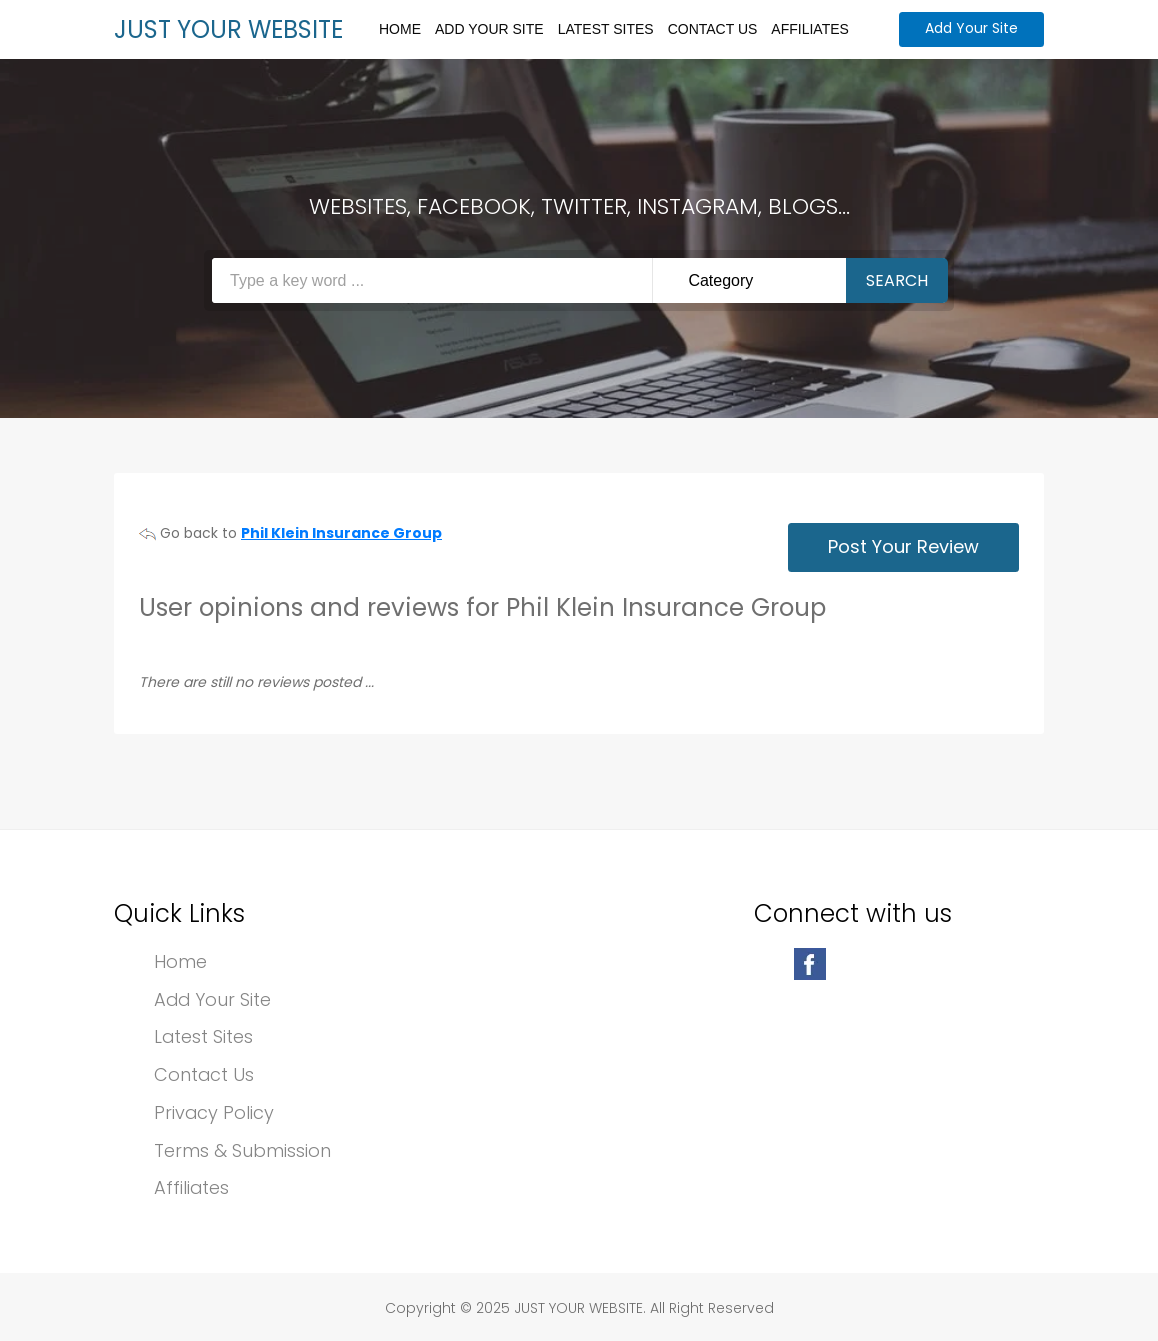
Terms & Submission (242, 1151)
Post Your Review (903, 546)
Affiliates (810, 29)
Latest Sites (606, 29)
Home (400, 29)
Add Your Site (489, 29)
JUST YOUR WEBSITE (228, 29)
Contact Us (713, 29)
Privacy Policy (214, 1113)
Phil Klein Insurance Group (341, 533)
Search (897, 280)
